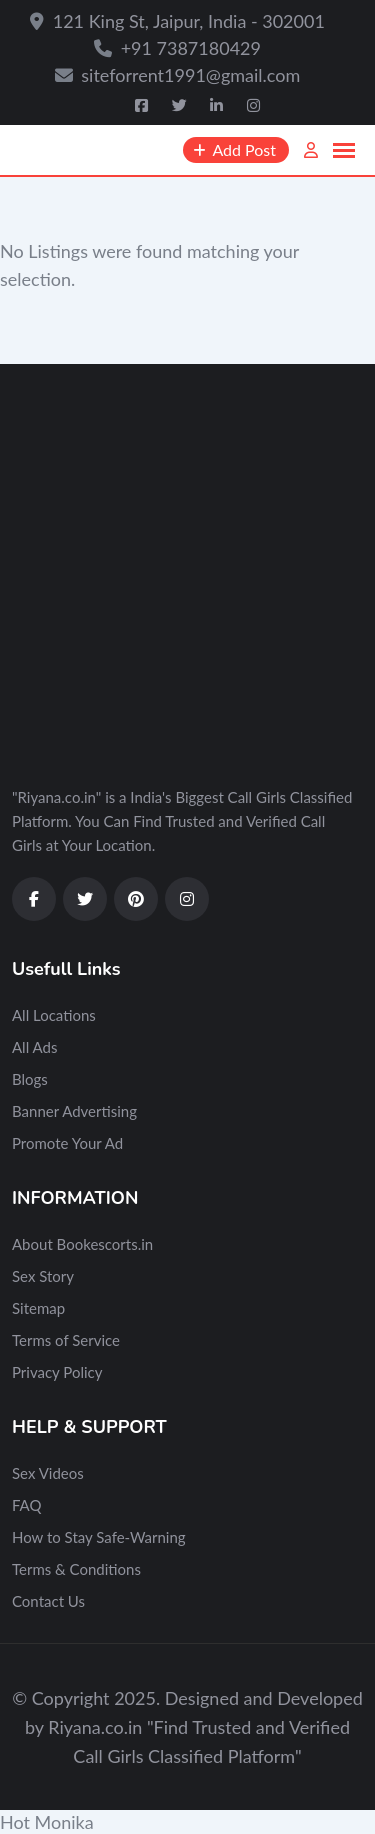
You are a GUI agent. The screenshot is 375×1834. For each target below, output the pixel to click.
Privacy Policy (57, 1372)
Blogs (30, 1079)
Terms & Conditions (76, 1569)
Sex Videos (48, 1473)
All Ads (34, 1047)
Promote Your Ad (67, 1143)
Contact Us (48, 1601)
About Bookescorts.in (82, 1244)
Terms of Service (66, 1340)
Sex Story (43, 1276)
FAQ (27, 1505)
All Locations (54, 1015)
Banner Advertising (74, 1111)
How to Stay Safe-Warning (99, 1537)
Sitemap (38, 1308)
